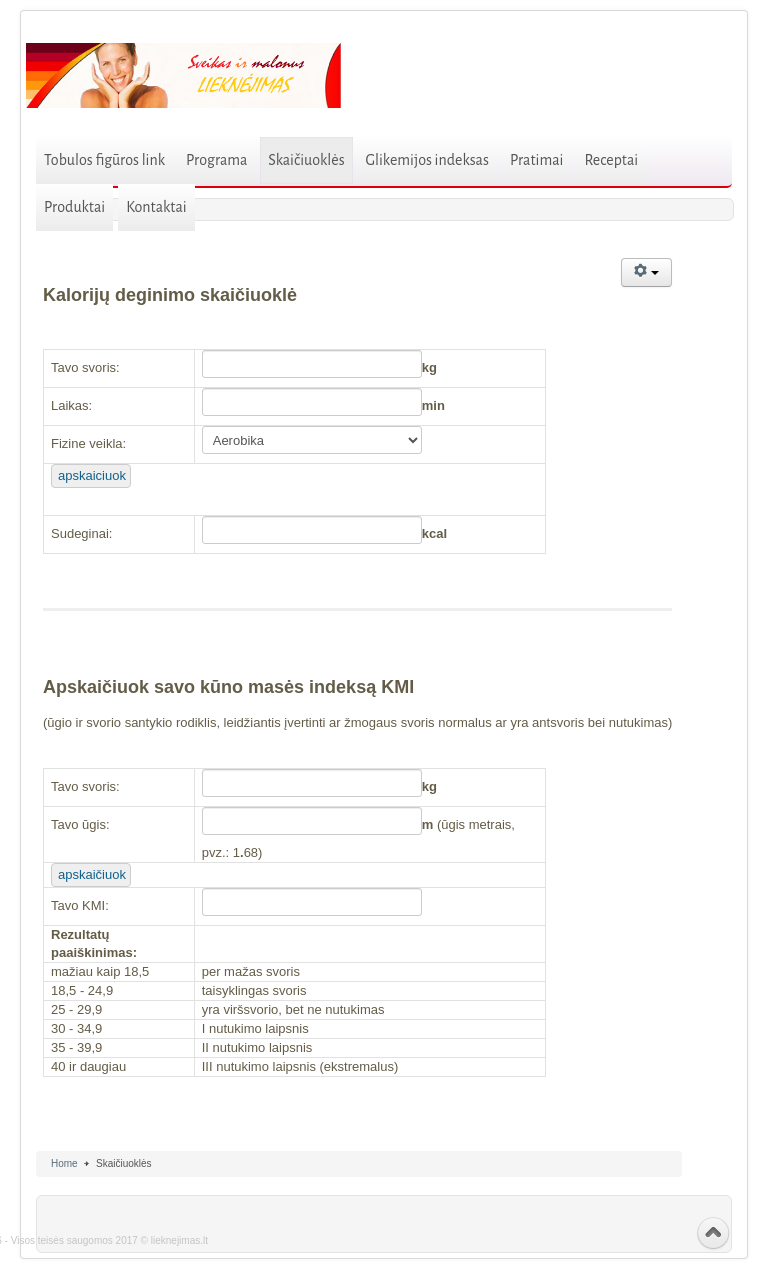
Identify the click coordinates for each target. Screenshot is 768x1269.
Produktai (74, 207)
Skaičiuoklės (306, 160)
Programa (216, 160)
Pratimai (537, 160)
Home (64, 1163)
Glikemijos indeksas (427, 160)
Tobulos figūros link (104, 160)
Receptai (611, 160)
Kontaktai (156, 207)
